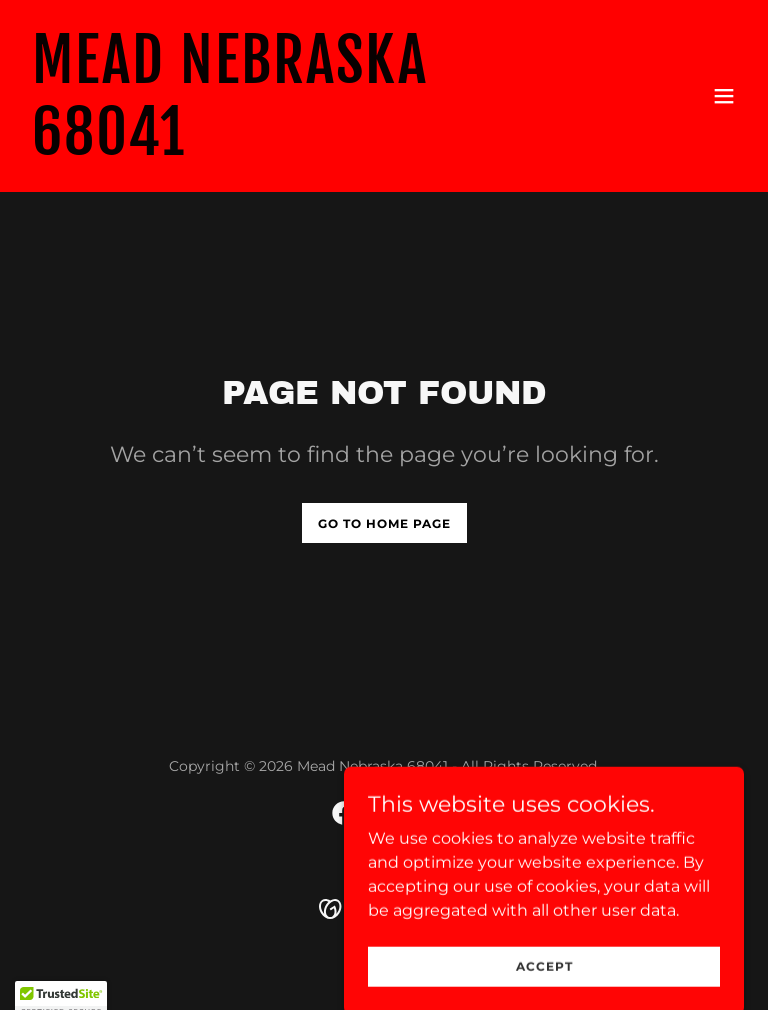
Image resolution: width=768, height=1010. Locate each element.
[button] (724, 96)
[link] (276, 149)
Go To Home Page (384, 523)
